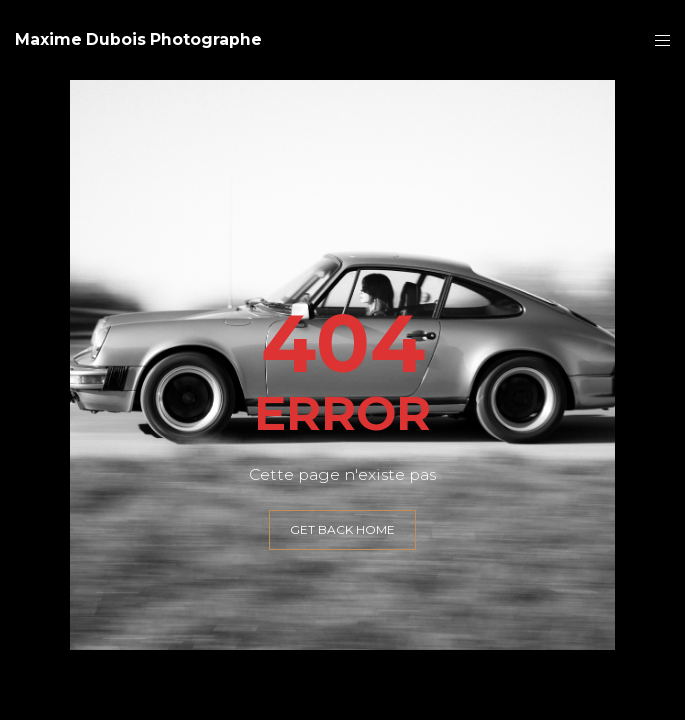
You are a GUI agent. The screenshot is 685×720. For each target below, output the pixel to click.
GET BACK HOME (342, 529)
